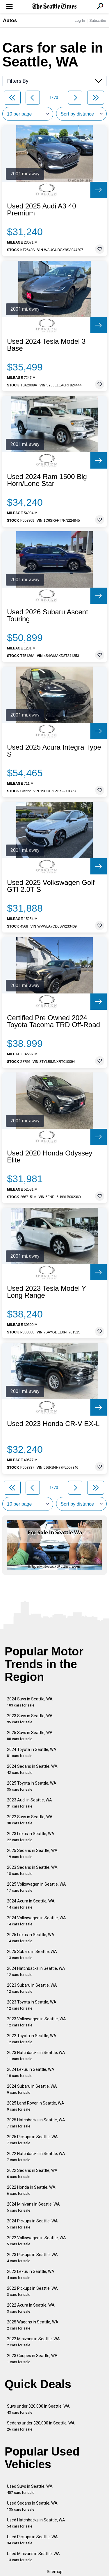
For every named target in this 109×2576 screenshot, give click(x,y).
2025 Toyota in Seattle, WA (31, 1786)
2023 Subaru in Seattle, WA (32, 1988)
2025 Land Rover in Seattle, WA (35, 2106)
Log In (79, 20)
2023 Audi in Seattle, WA (29, 1803)
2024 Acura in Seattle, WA (31, 1904)
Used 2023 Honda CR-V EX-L (53, 1423)
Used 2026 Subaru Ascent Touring (47, 615)
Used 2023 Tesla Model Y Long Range (46, 1292)
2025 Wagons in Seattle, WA (32, 2325)
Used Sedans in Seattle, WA (32, 2506)
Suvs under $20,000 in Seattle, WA (38, 2409)
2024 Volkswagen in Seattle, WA (36, 1921)
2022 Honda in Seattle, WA (31, 2190)
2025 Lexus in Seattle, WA (30, 1937)
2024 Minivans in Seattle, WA (33, 2207)
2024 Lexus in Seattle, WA (30, 2072)
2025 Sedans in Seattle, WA (32, 1853)
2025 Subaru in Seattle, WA (32, 1954)
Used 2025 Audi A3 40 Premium (41, 210)
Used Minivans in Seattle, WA (33, 2556)
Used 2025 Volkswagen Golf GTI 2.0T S (51, 886)
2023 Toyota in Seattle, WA (31, 2005)
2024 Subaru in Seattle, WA (32, 2089)
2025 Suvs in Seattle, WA (30, 1735)
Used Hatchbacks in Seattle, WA (36, 2523)
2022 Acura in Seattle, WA (31, 2308)
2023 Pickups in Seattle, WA (32, 2257)
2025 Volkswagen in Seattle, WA (36, 1887)
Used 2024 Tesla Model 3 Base (46, 345)
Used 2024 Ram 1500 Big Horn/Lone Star (47, 480)
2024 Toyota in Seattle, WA (31, 1752)
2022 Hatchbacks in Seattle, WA (36, 2156)
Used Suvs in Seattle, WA (30, 2489)
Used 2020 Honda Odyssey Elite (49, 1157)
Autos (10, 20)
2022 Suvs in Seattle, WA (30, 1819)
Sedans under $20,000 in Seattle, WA (41, 2426)
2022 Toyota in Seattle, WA (31, 2038)
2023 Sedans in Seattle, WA (32, 1870)
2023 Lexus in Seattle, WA (30, 1836)
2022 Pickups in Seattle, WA (32, 2291)
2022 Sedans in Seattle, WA (32, 2173)
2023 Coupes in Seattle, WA (32, 2358)
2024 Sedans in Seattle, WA (32, 1769)
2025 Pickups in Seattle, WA (32, 2139)
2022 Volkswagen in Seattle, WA (36, 2240)
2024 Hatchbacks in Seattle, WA (36, 1971)
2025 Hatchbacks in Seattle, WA (36, 2123)
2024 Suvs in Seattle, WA (30, 1702)
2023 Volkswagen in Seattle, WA (36, 2022)
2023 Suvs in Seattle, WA (30, 1718)
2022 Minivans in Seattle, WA (33, 2341)
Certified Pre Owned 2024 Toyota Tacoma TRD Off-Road (53, 1021)
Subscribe (97, 20)
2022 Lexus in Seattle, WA (30, 2274)
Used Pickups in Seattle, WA (32, 2539)
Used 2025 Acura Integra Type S (54, 751)
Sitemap (54, 2571)
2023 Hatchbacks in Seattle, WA (36, 2055)
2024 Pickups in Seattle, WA (32, 2224)
